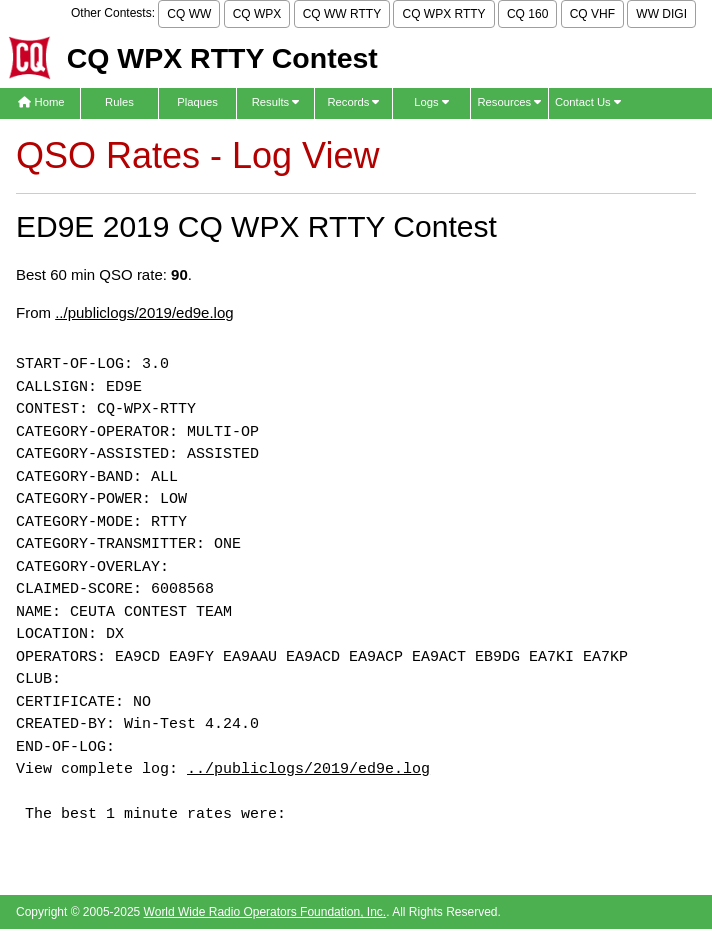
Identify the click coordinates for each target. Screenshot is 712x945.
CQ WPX (257, 14)
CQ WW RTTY (342, 14)
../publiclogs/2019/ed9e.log (144, 312)
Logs (431, 102)
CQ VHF (592, 14)
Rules (119, 102)
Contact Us (588, 102)
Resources (509, 102)
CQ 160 (527, 14)
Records (353, 102)
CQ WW (189, 14)
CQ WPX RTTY (443, 14)
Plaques (197, 102)
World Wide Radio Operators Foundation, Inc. (265, 912)
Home (41, 102)
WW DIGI (661, 14)
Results (276, 102)
